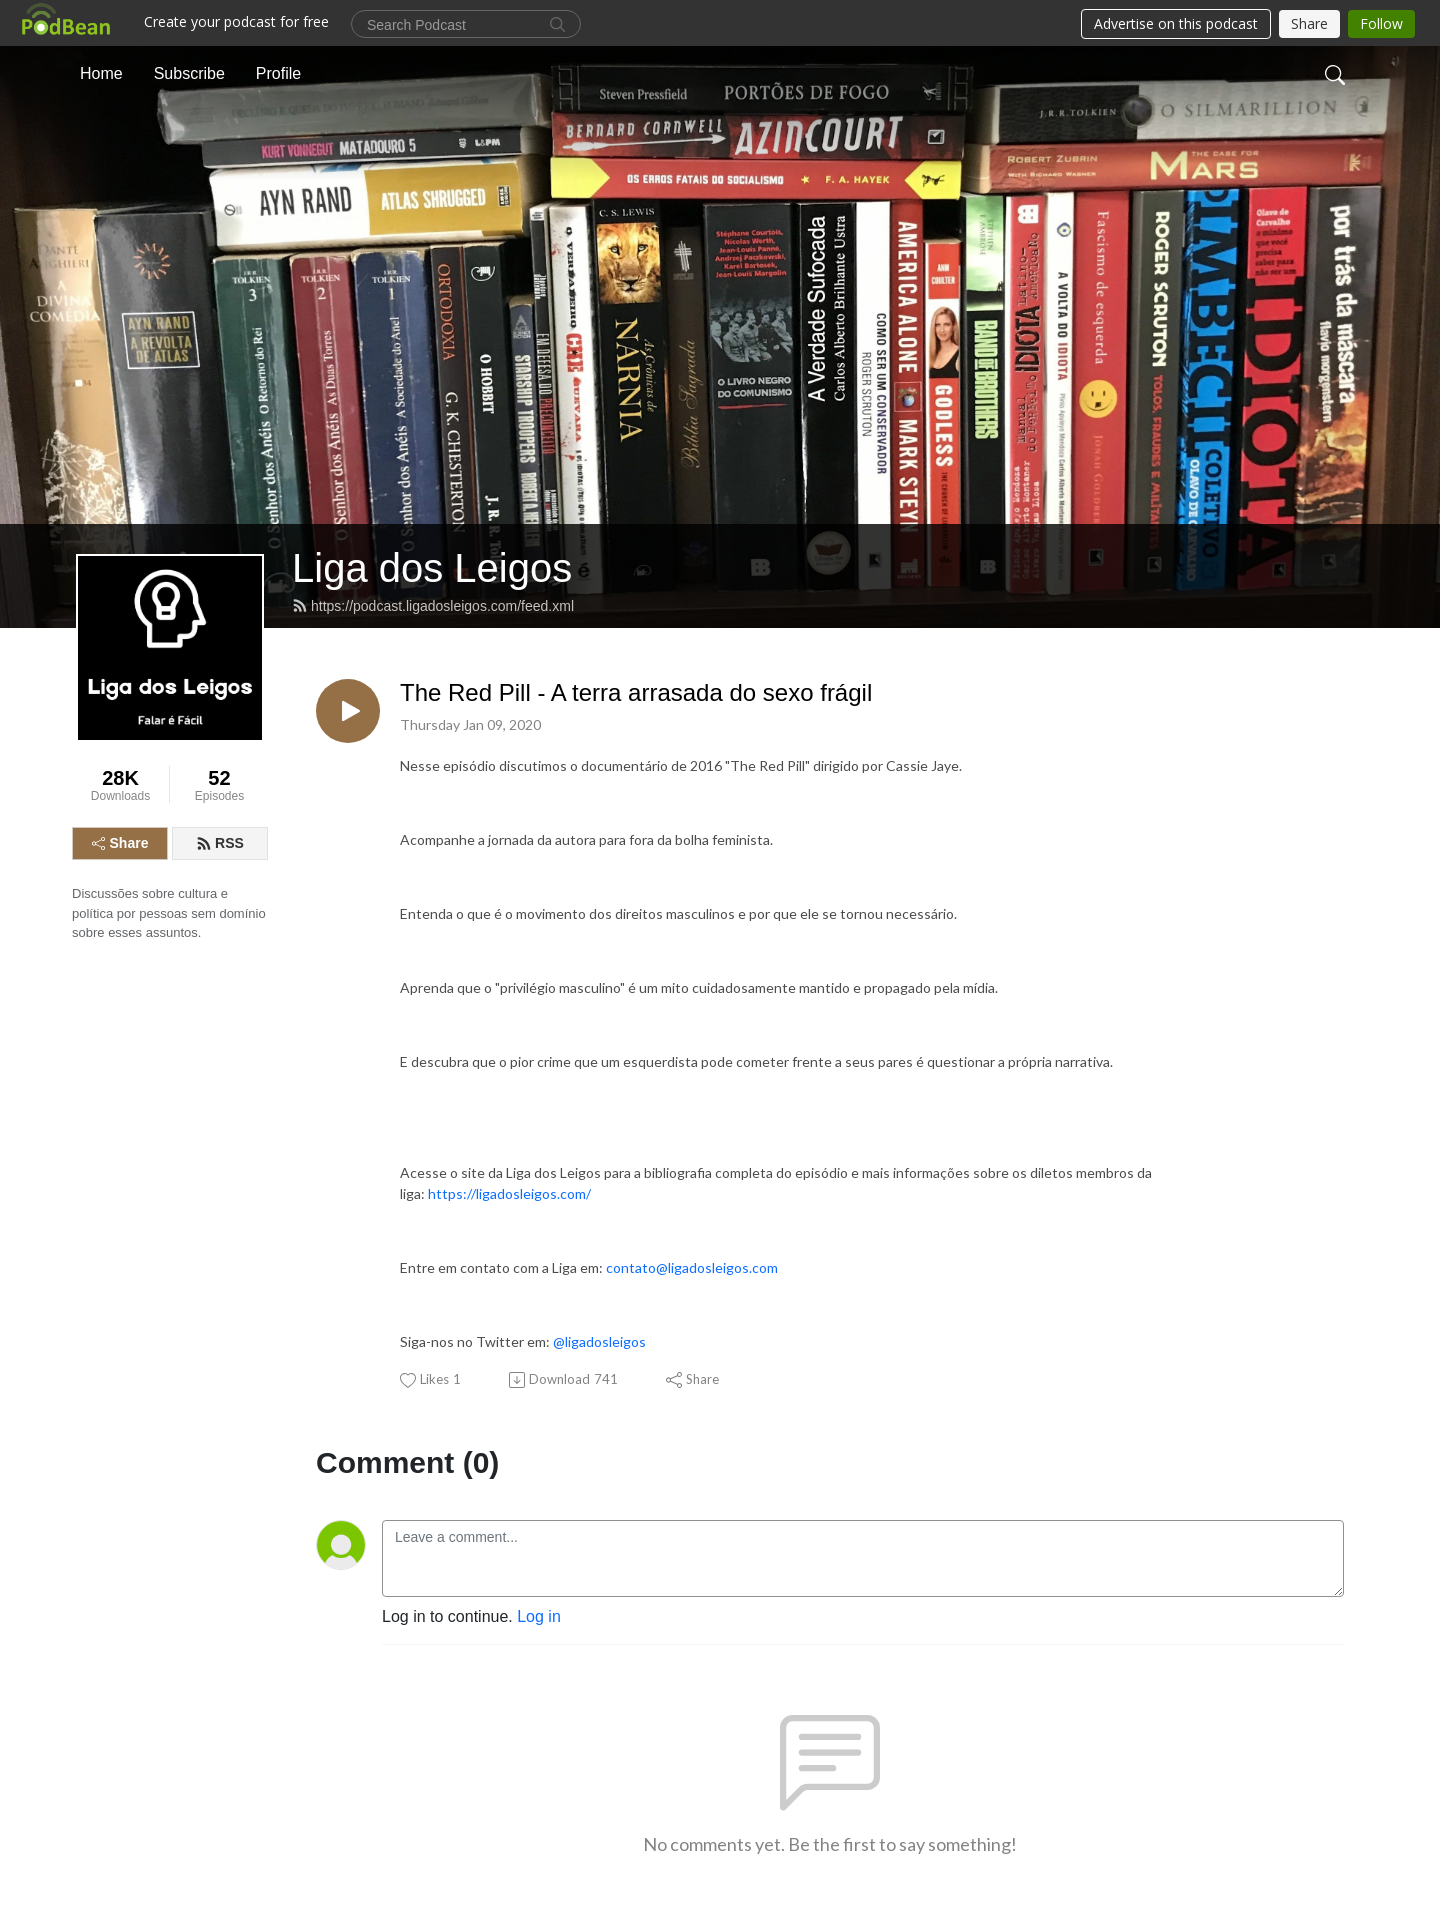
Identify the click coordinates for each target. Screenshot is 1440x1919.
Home (101, 73)
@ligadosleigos (599, 1341)
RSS (220, 843)
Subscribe (189, 73)
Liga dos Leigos (432, 568)
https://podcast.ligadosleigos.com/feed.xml (433, 606)
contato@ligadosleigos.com (692, 1267)
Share (120, 843)
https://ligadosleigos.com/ (509, 1193)
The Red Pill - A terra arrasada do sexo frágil (636, 692)
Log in (539, 1616)
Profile (278, 73)
